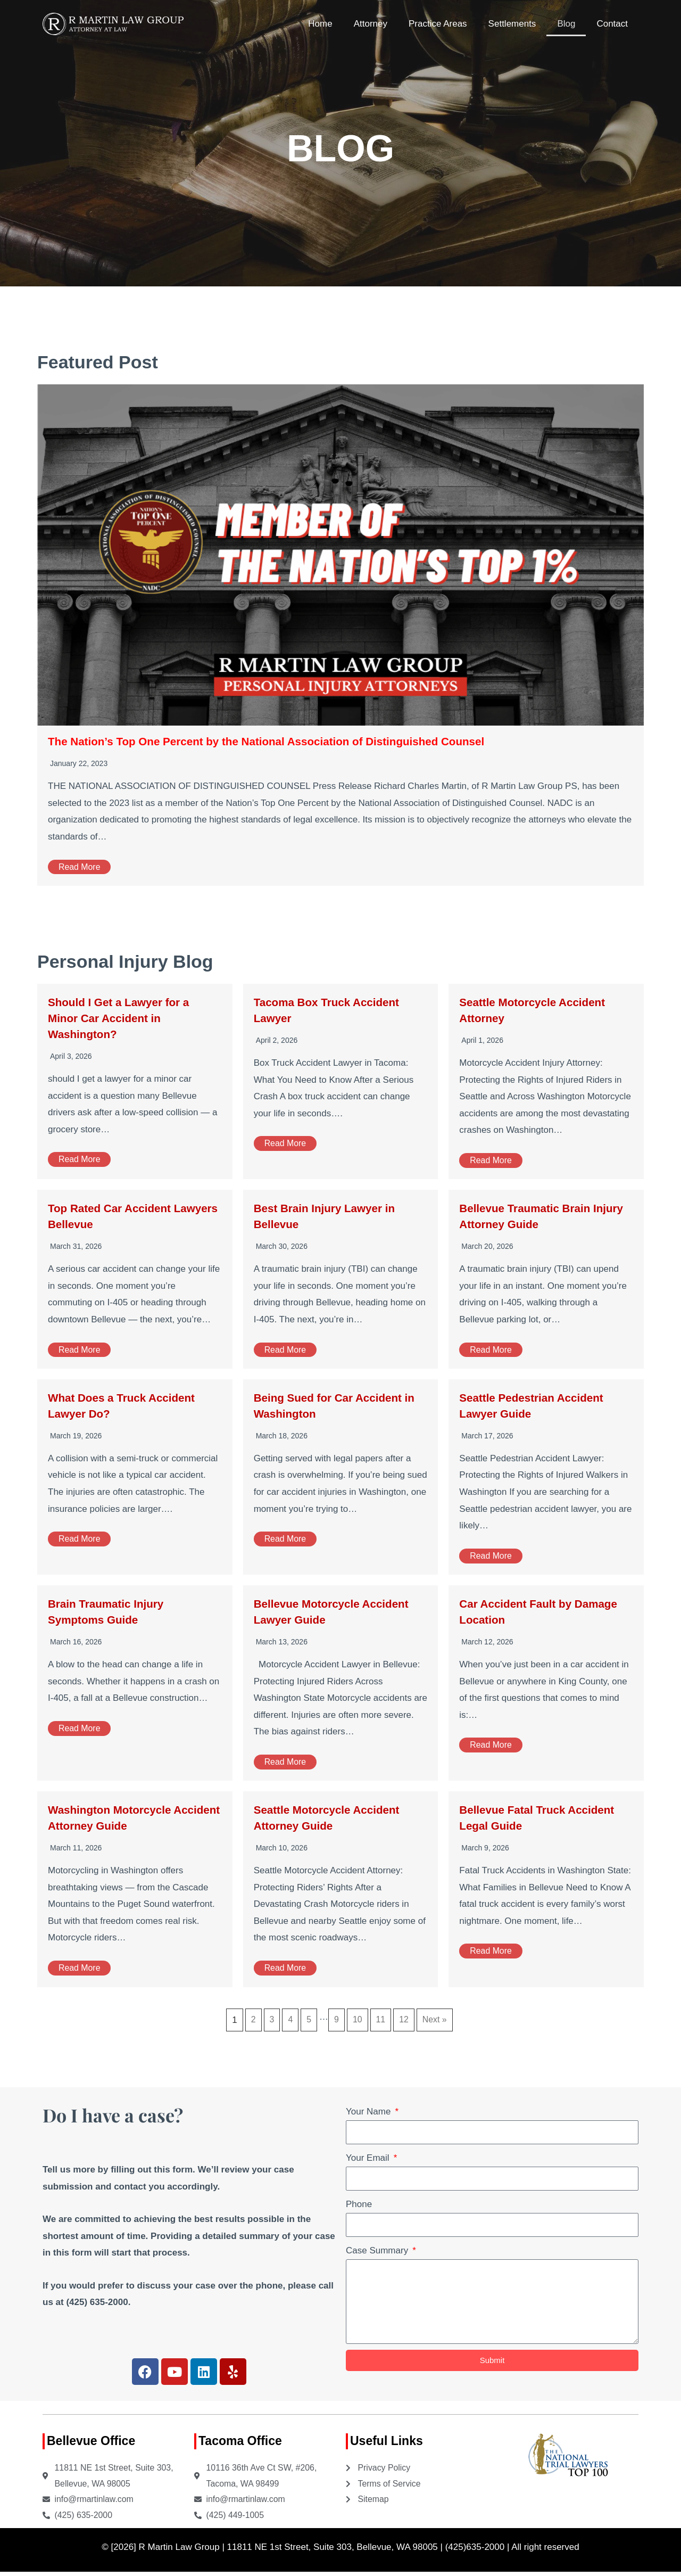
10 (357, 2020)
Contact (612, 24)
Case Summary (378, 2250)
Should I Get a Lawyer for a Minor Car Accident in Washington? (127, 1018)
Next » (436, 2020)
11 (381, 2020)
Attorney (370, 24)
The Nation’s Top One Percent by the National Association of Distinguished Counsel (292, 741)
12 (405, 2020)
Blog (566, 24)
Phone (359, 2204)
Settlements (512, 24)
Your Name (369, 2111)
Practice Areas (438, 24)
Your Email (369, 2158)
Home (320, 24)
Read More (81, 867)
